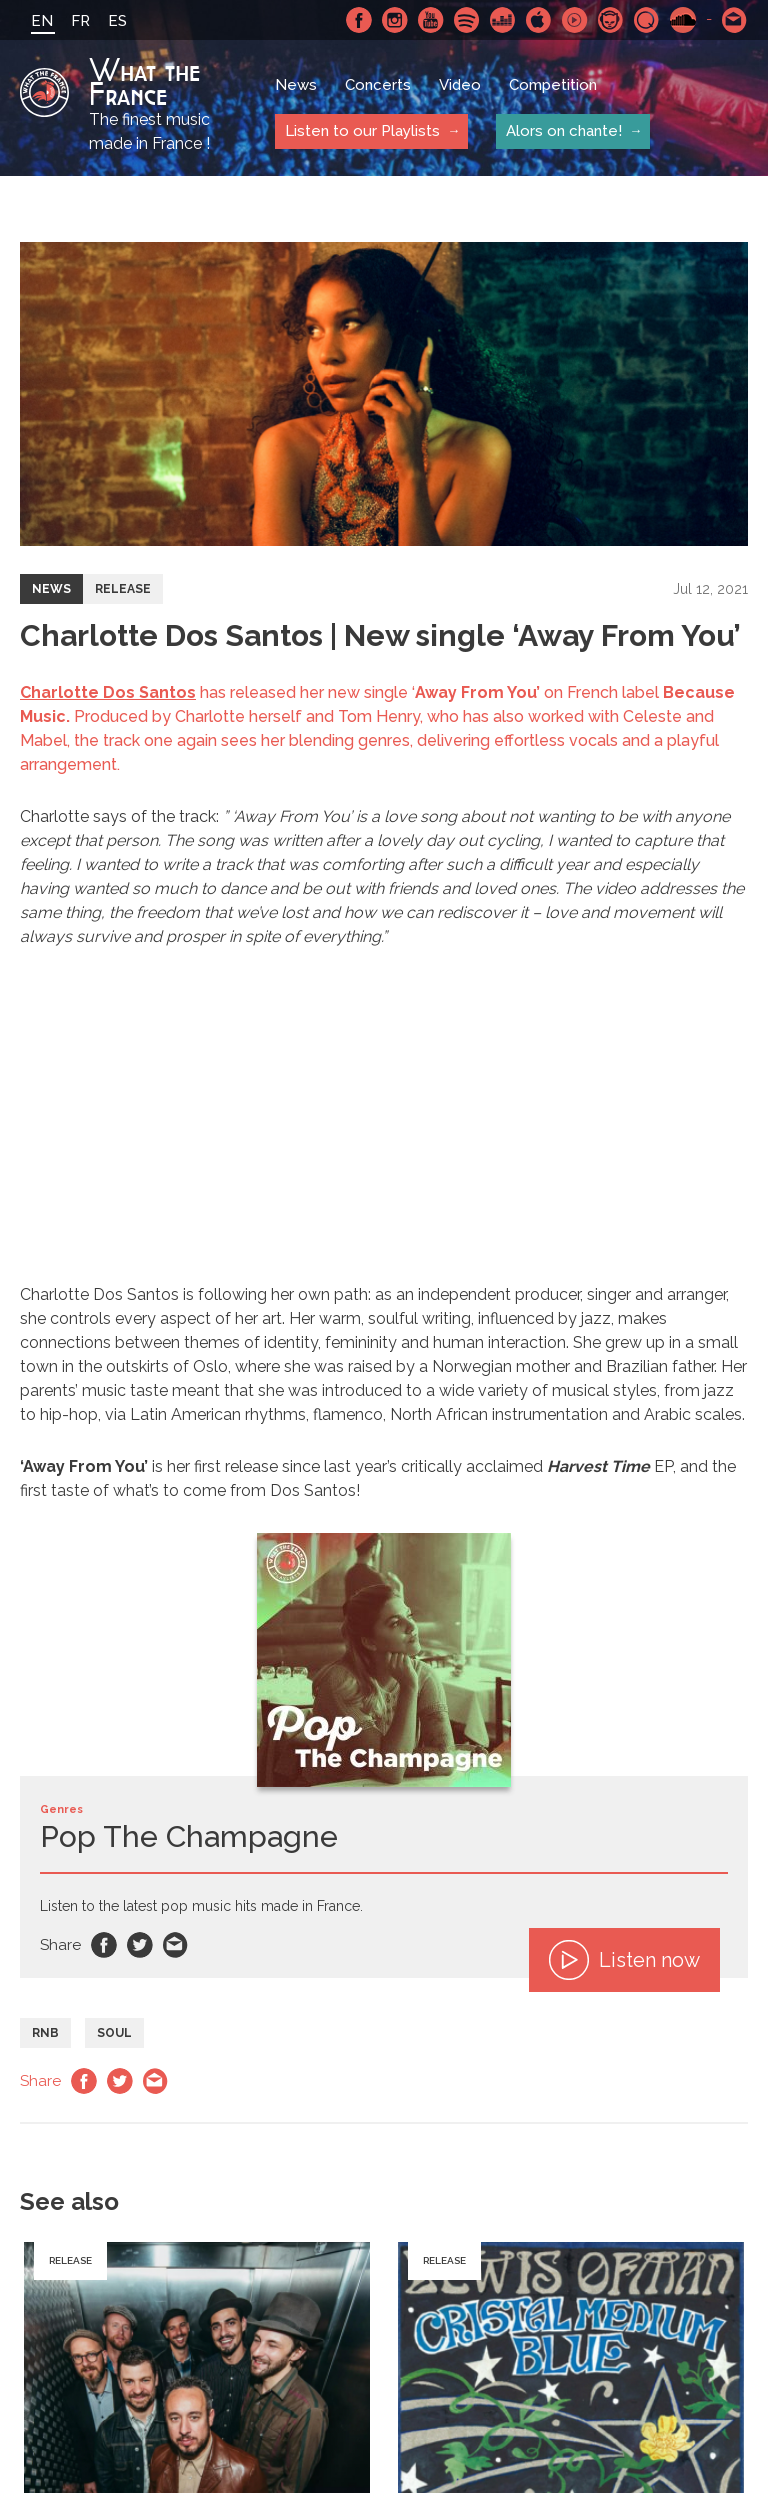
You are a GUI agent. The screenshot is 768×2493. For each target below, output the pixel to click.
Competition (553, 85)
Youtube (431, 20)
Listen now (624, 1960)
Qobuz (647, 20)
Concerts (378, 85)
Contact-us (735, 20)
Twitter (140, 1945)
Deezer (503, 20)
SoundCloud (683, 20)
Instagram (395, 20)
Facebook (359, 20)
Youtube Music (575, 20)
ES (117, 21)
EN (42, 21)
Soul (114, 2033)
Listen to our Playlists (362, 131)
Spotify (467, 20)
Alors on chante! (564, 131)
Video (460, 85)
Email (176, 1945)
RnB (45, 2033)
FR (80, 21)
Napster (611, 20)
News (296, 85)
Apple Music (539, 20)
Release (123, 589)
